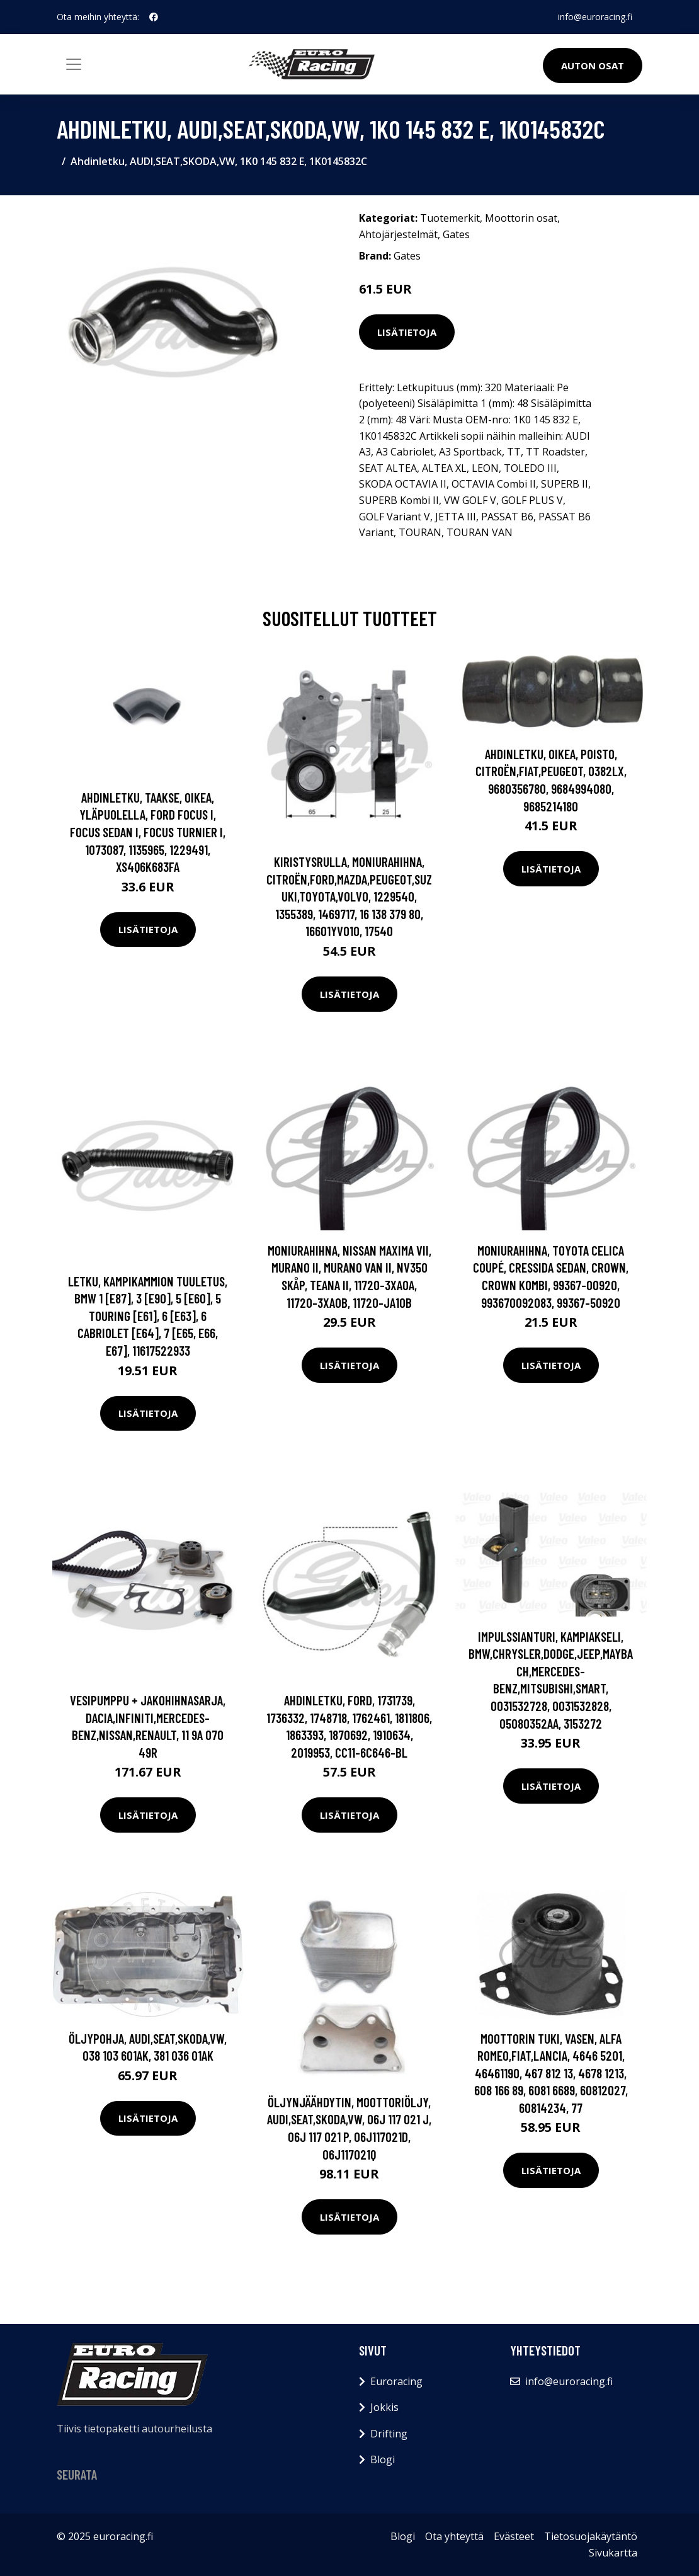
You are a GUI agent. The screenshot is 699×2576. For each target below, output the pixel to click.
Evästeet (514, 2536)
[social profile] (153, 17)
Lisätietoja (406, 332)
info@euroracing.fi (595, 17)
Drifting (388, 2434)
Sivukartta (613, 2553)
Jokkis (384, 2407)
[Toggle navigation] (74, 64)
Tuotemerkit (450, 218)
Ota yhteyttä (454, 2536)
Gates (456, 234)
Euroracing (396, 2381)
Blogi (382, 2459)
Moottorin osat (521, 218)
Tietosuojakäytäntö (590, 2536)
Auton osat (592, 65)
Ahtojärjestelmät (398, 234)
